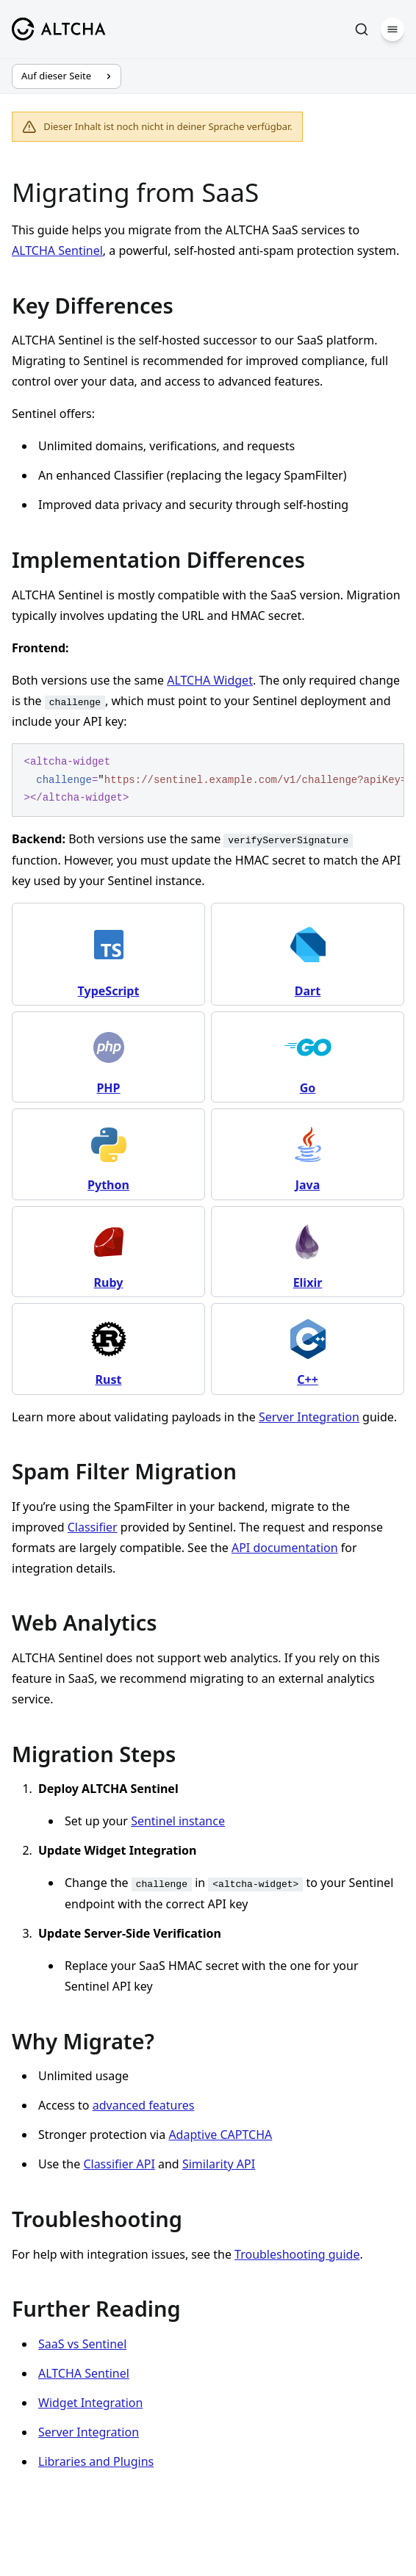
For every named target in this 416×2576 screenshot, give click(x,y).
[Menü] (392, 29)
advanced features (144, 2105)
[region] (208, 780)
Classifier (93, 1527)
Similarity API (218, 2164)
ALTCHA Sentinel (57, 250)
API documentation (285, 1548)
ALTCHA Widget (210, 680)
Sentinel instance (178, 1821)
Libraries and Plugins (96, 2461)
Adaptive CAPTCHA (220, 2134)
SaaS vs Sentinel (82, 2344)
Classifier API (118, 2164)
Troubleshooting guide (296, 2254)
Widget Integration (90, 2403)
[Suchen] (361, 29)
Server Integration (309, 1417)
